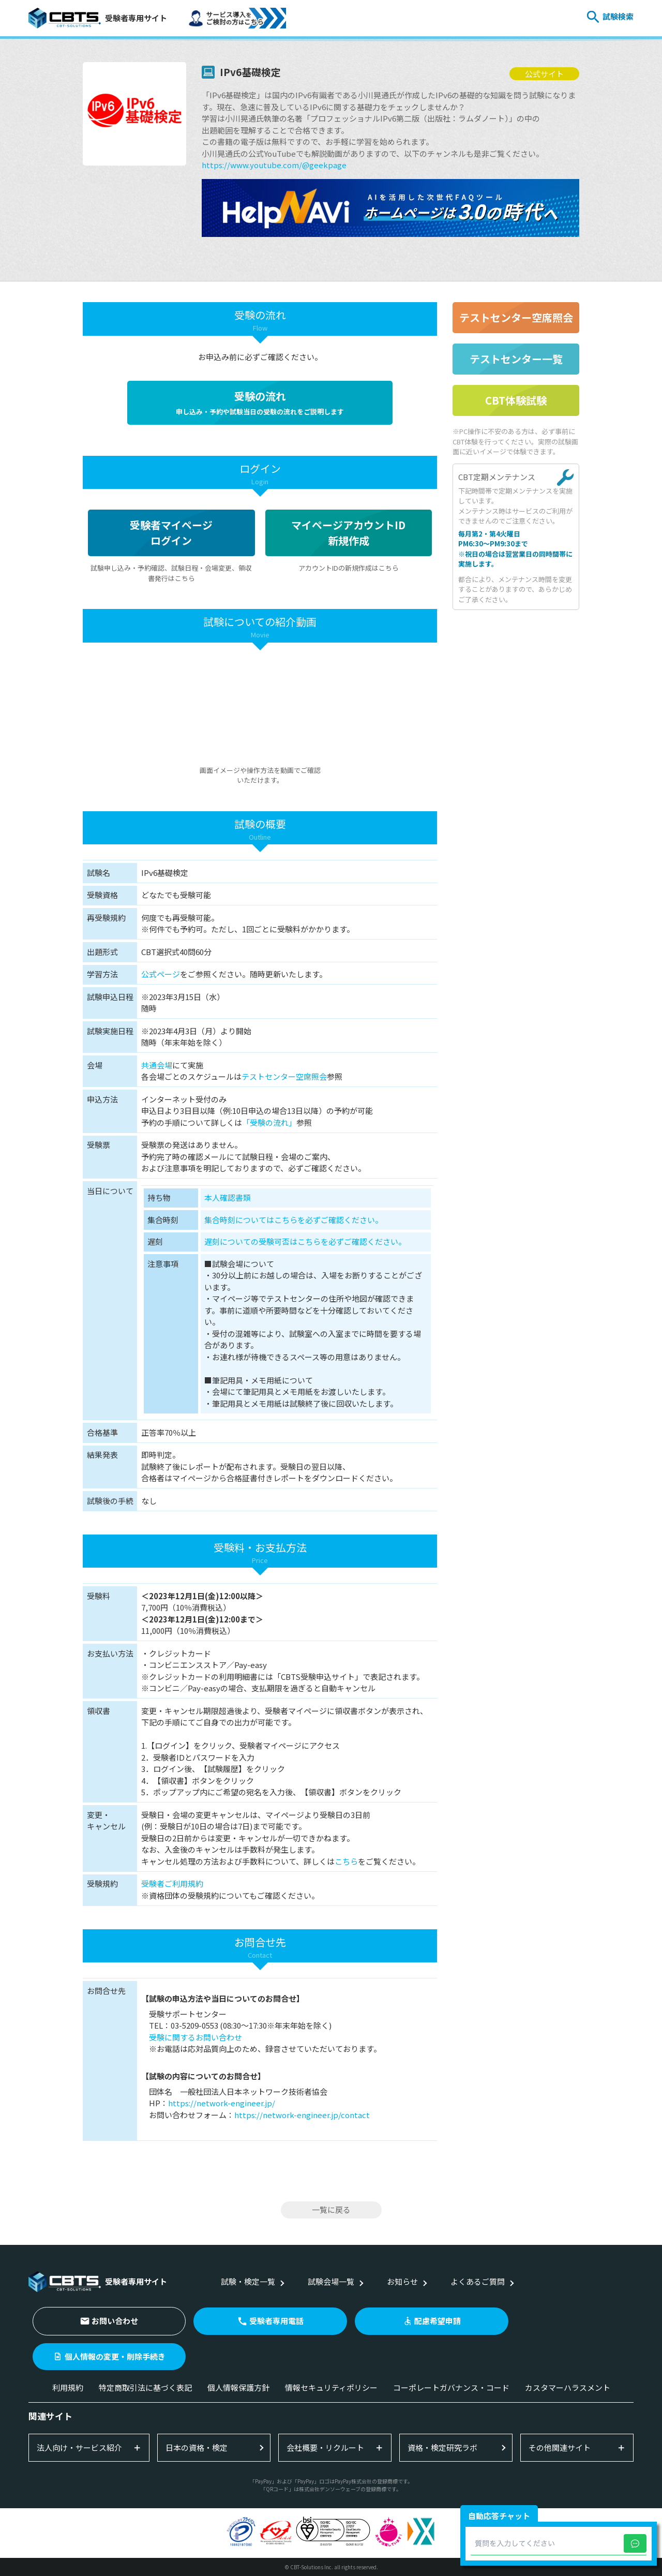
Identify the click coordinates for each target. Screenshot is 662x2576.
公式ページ (160, 974)
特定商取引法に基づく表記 (145, 2387)
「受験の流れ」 (269, 1122)
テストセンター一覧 (516, 358)
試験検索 (618, 16)
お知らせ (402, 2281)
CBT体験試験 (516, 400)
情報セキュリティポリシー (331, 2387)
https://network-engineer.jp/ (221, 2102)
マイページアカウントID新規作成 (348, 532)
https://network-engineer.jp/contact (302, 2114)
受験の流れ (260, 403)
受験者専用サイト (97, 18)
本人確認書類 (227, 1197)
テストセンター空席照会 (284, 1076)
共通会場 (156, 1065)
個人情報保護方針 (238, 2387)
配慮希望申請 (437, 2320)
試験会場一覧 (331, 2281)
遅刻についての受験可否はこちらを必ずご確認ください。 (305, 1241)
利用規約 (67, 2387)
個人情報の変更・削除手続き (115, 2356)
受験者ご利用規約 (172, 1883)
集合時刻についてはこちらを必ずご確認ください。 (293, 1219)
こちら (346, 1861)
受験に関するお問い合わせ (195, 2037)
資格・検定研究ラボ (442, 2447)
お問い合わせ (115, 2320)
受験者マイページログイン (171, 532)
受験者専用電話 (276, 2320)
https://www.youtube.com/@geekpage (274, 164)
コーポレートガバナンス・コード (451, 2387)
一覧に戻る (331, 2209)
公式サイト (544, 73)
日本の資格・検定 (197, 2447)
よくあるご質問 (477, 2281)
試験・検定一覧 (248, 2281)
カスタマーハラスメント (567, 2387)
